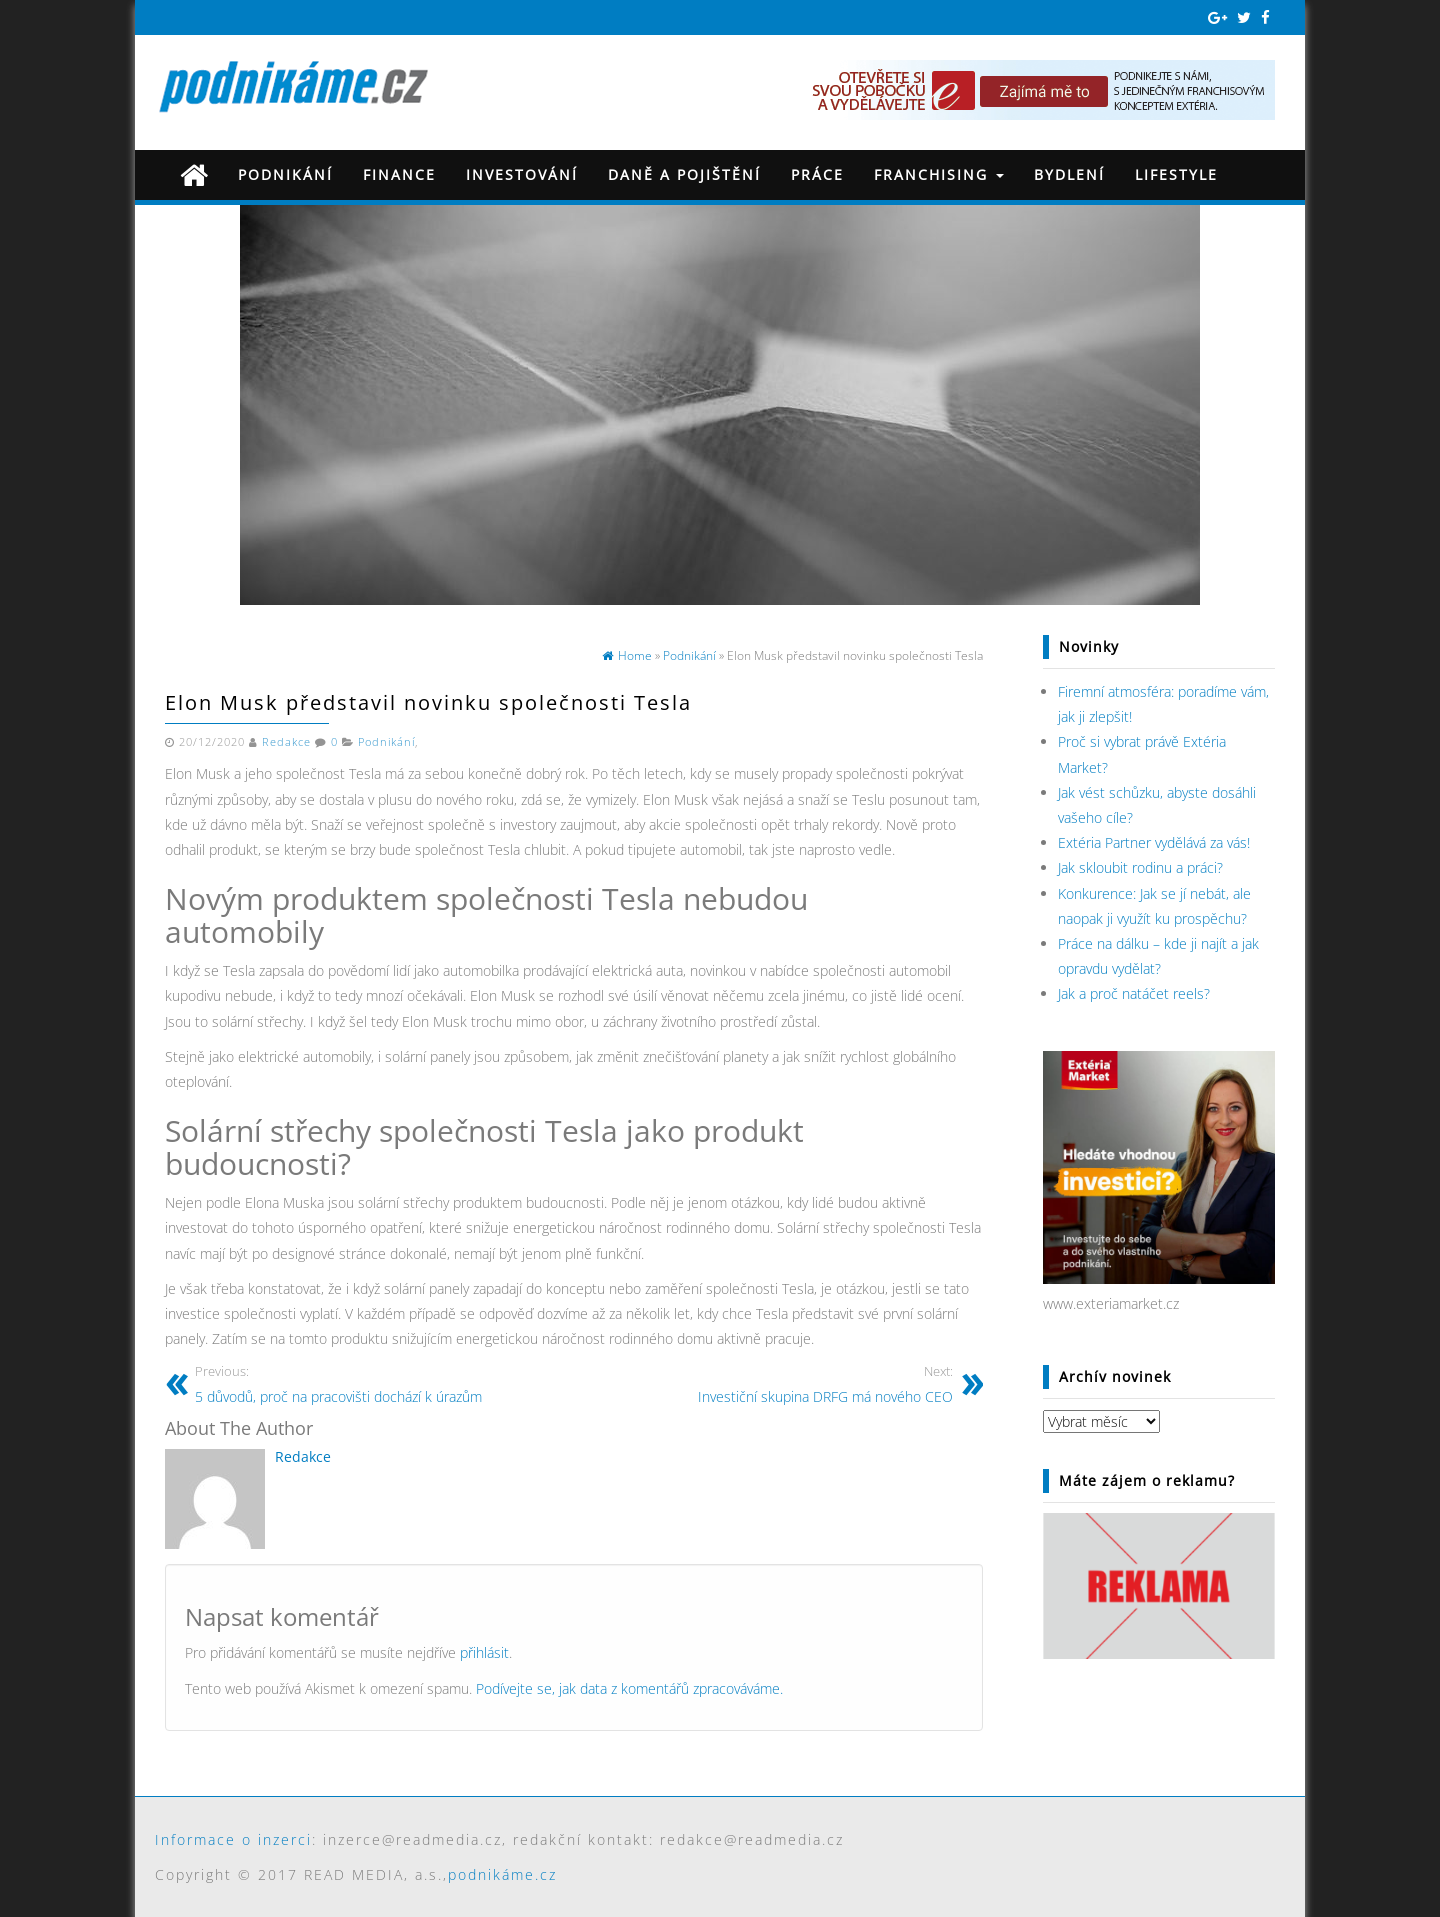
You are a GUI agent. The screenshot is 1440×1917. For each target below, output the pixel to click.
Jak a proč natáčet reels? (1134, 993)
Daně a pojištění (684, 174)
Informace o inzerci (233, 1839)
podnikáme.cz (502, 1874)
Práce (817, 174)
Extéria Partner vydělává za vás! (1154, 842)
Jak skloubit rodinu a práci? (1140, 867)
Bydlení (1069, 174)
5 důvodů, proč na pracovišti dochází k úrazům (377, 1383)
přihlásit (484, 1652)
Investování (522, 174)
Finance (399, 174)
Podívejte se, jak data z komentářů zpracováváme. (629, 1688)
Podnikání (285, 174)
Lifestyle (1176, 174)
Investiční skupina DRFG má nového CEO (771, 1383)
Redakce (286, 742)
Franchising (939, 174)
